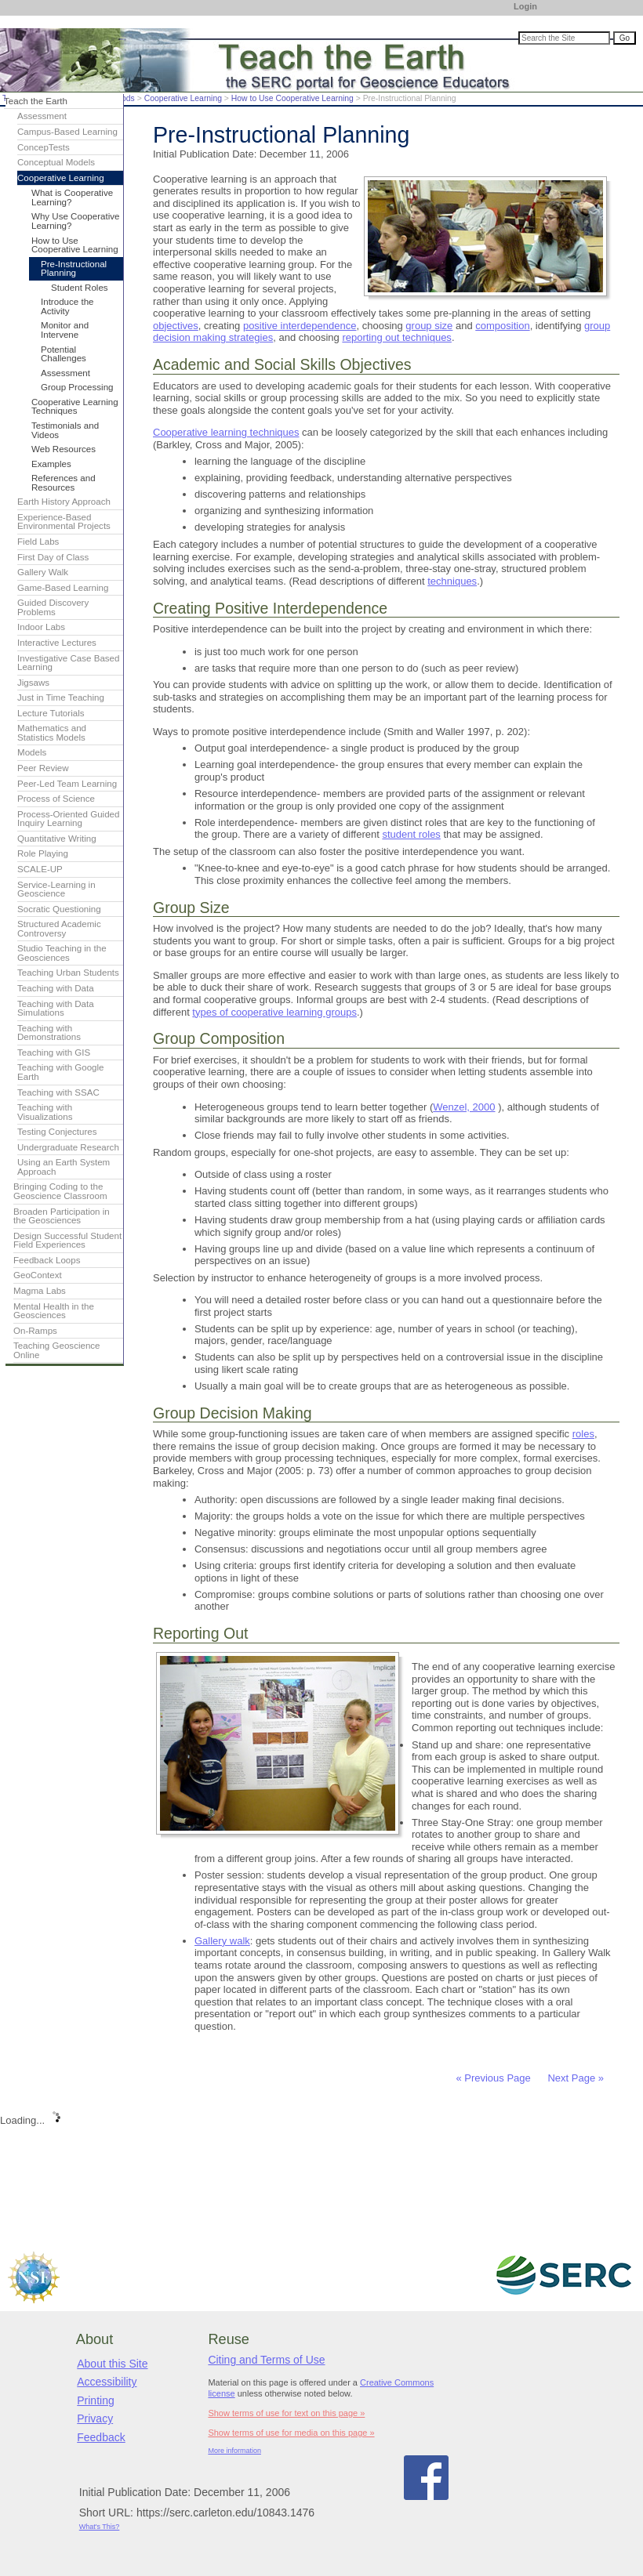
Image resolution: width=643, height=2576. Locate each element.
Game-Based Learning (62, 587)
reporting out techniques (396, 337)
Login (525, 6)
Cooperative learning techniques (226, 432)
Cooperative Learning (183, 98)
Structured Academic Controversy (59, 928)
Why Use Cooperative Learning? (75, 221)
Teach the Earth (35, 101)
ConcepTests (43, 147)
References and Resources (63, 482)
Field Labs (38, 541)
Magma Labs (39, 1290)
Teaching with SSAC (58, 1092)
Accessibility (106, 2381)
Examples (51, 464)
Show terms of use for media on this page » (291, 2432)
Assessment (42, 116)
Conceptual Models (56, 162)
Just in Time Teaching (60, 697)
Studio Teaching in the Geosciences (62, 953)
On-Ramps (35, 1330)
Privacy (95, 2418)
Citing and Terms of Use (266, 2359)
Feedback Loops (47, 1260)
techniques (452, 581)
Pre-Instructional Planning (74, 268)
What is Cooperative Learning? (72, 197)
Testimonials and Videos (65, 430)
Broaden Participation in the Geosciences (61, 1216)
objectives (175, 326)
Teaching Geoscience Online (56, 1350)
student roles (411, 834)
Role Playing (42, 853)
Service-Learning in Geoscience (56, 889)
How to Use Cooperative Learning (292, 98)
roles (583, 1434)
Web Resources (63, 449)
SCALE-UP (40, 869)
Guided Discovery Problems (53, 607)
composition (502, 326)
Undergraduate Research (68, 1147)
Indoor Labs (41, 627)
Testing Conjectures (57, 1131)
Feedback (101, 2437)
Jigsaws (33, 682)
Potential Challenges (63, 354)
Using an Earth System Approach (63, 1167)
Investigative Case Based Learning (68, 663)
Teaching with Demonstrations (49, 1033)
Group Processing (77, 387)
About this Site (112, 2363)
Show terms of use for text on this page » (286, 2413)
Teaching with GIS (53, 1052)
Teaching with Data (55, 988)
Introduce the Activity (67, 306)
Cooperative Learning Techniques (74, 406)
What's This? (99, 2527)
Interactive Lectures (56, 642)
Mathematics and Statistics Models (51, 732)
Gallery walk (222, 1941)
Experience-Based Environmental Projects (64, 522)
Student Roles (79, 287)
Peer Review (43, 768)
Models (31, 752)
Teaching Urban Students (68, 972)
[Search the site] (564, 38)
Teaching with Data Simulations (55, 1008)
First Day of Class (53, 557)
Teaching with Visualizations (45, 1112)
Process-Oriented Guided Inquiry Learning (68, 819)
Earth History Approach (64, 501)
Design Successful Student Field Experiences (67, 1240)
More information (234, 2451)
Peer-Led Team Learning (67, 783)
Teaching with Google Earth (60, 1072)
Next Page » (574, 2078)
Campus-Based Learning (67, 131)
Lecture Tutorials (50, 713)
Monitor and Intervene (65, 330)
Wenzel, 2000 (464, 1107)
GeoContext (37, 1275)
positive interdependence (300, 326)
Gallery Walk (42, 572)
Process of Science (56, 798)
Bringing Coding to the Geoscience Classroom (60, 1191)
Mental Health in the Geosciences (53, 1311)
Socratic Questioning (59, 909)
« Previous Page (493, 2078)
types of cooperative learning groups (274, 1012)
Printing (95, 2400)
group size (428, 326)
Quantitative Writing (56, 838)
